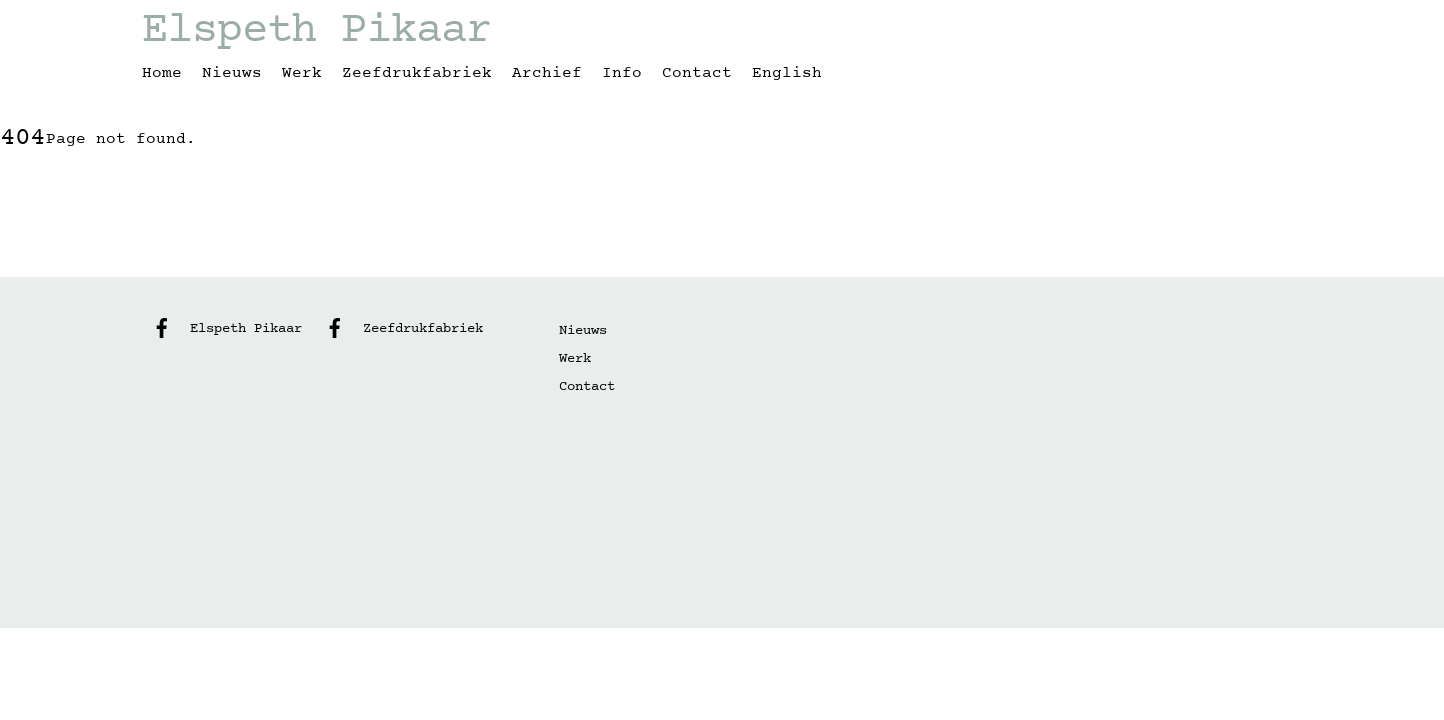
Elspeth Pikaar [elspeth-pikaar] (222, 328)
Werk (302, 73)
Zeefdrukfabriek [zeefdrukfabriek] (399, 328)
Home (162, 73)
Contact (697, 73)
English (787, 73)
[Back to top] (1272, 244)
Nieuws (232, 73)
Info (622, 73)
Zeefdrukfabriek (417, 73)
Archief (547, 73)
